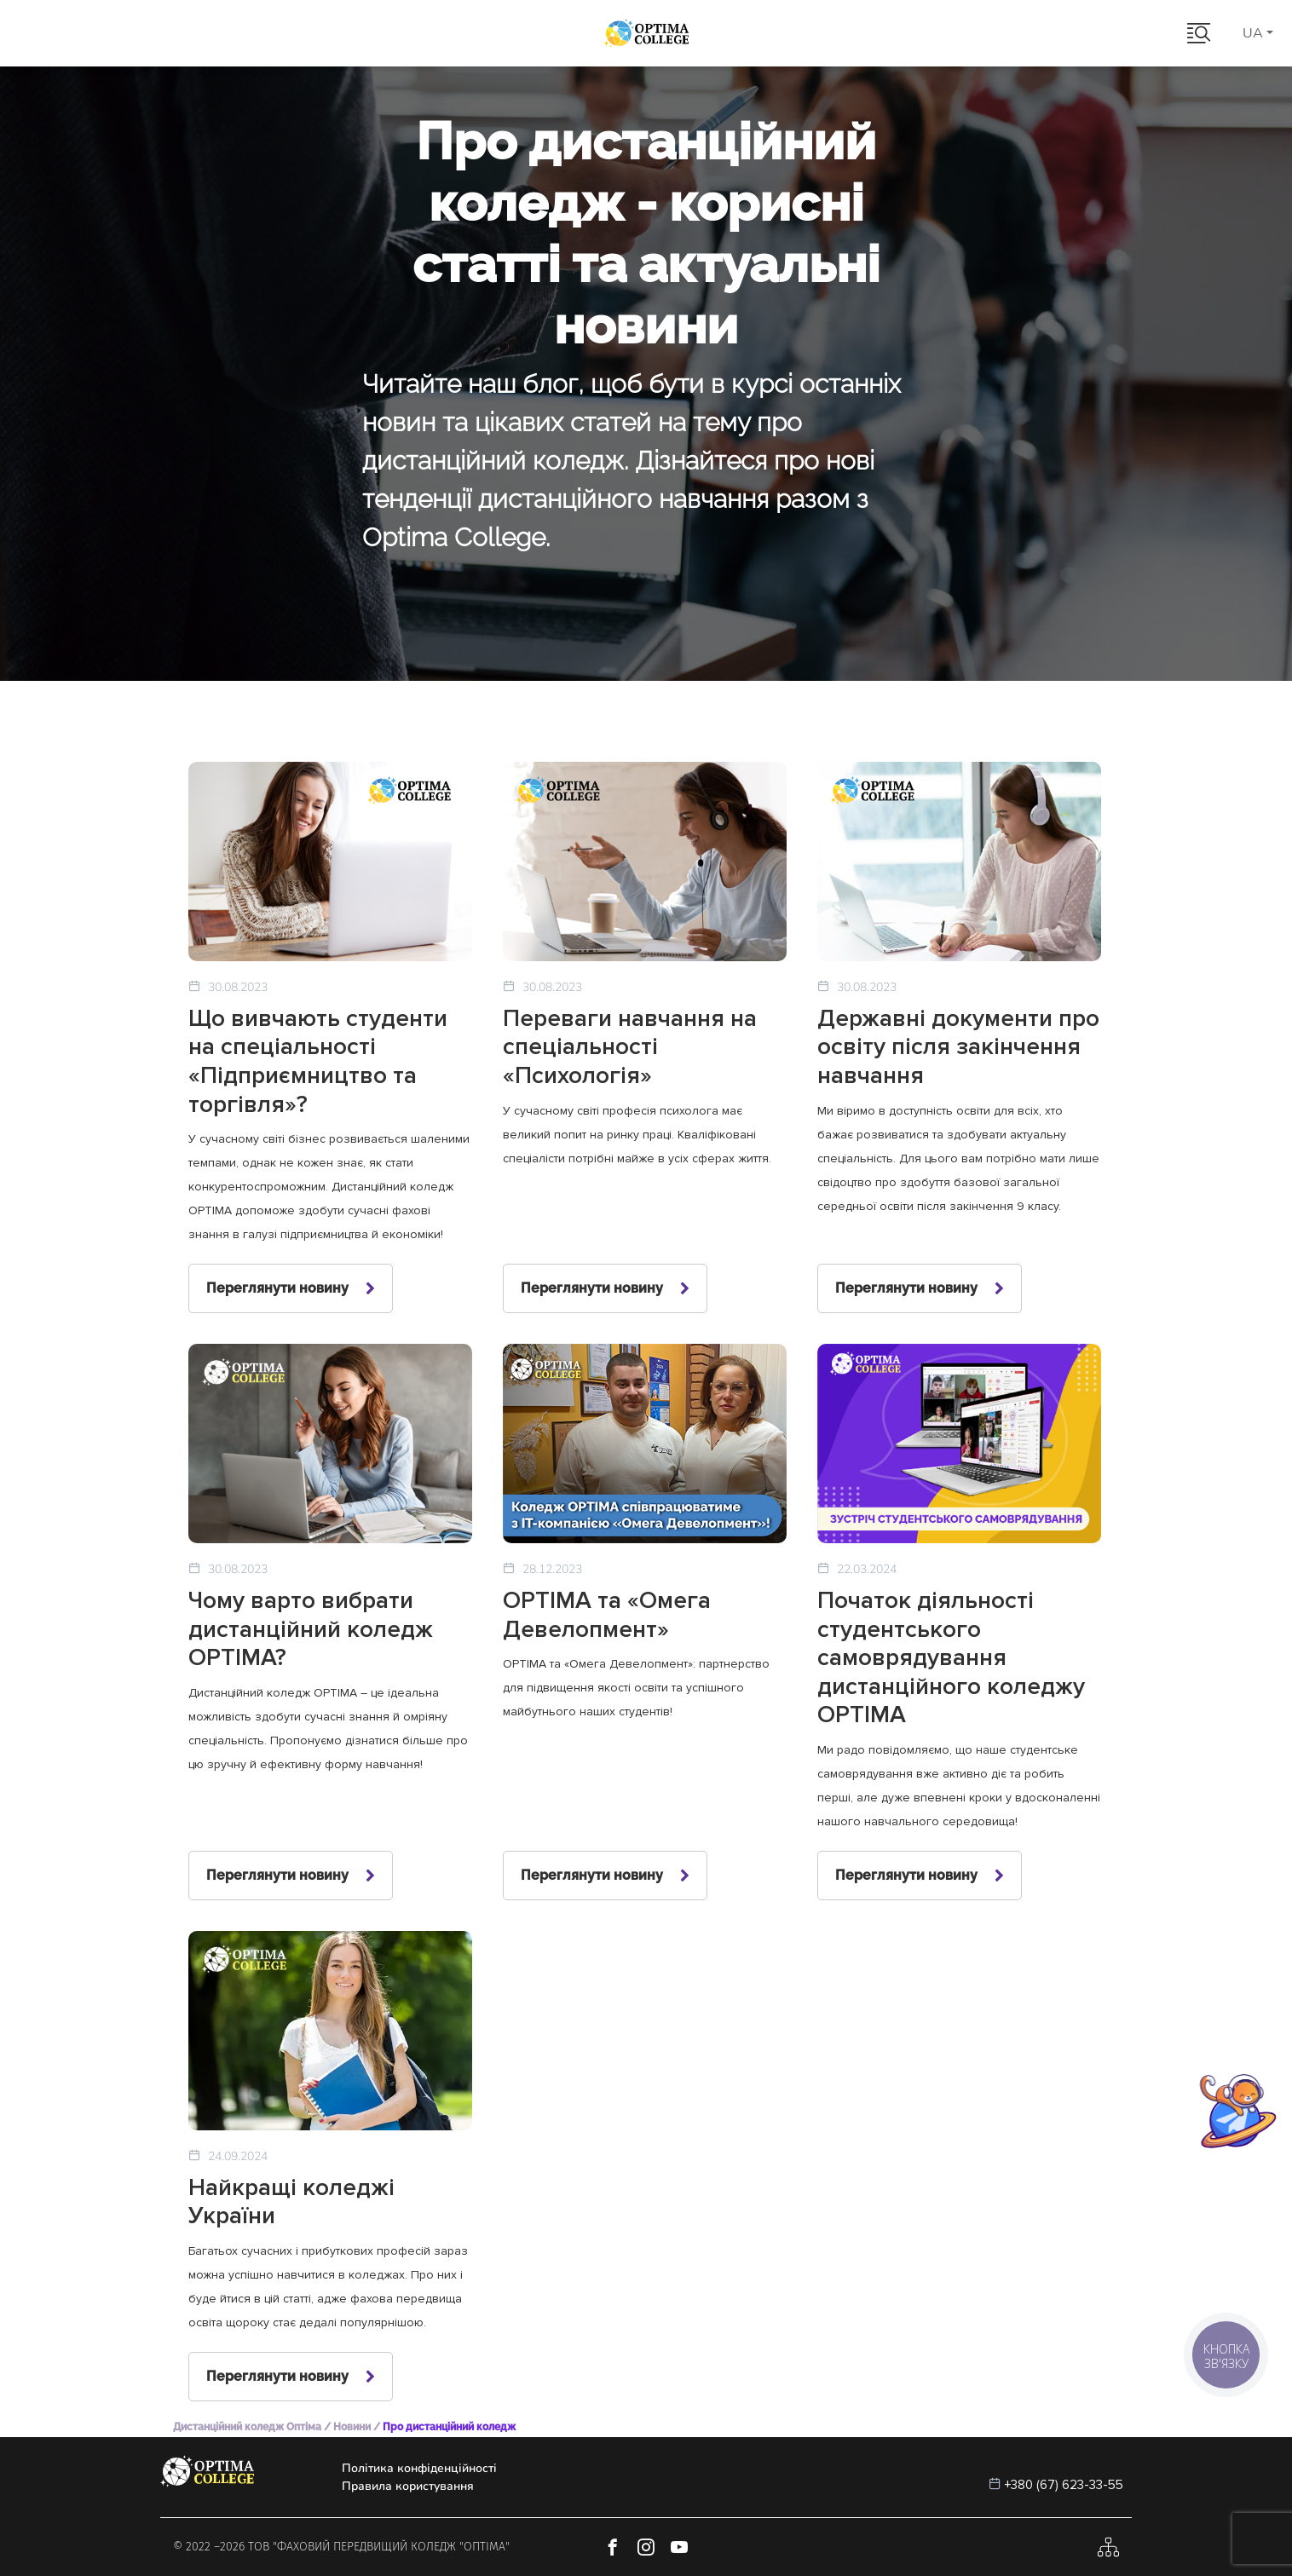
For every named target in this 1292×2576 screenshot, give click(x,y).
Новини (352, 2427)
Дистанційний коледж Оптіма (247, 2427)
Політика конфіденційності (419, 2468)
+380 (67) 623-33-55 (1064, 2484)
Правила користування (408, 2486)
